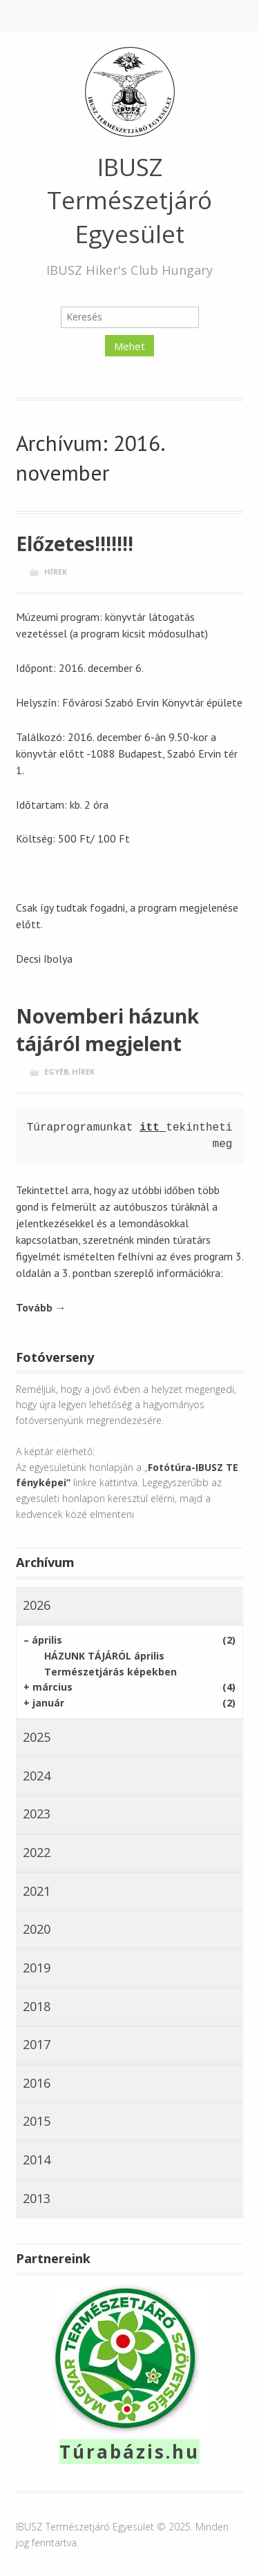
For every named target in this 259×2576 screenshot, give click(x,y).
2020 (36, 1929)
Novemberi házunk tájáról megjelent (107, 1030)
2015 (36, 2121)
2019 (36, 1967)
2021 (36, 1891)
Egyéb (56, 1071)
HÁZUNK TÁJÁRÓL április (104, 1655)
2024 (36, 1775)
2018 (36, 2006)
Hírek (55, 571)
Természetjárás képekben (110, 1671)
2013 (36, 2198)
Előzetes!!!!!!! (74, 543)
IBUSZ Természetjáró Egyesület (129, 200)
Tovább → (41, 1307)
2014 (36, 2159)
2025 (36, 1737)
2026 (36, 1605)
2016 (36, 2083)
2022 (36, 1852)
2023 (36, 1813)
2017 (36, 2044)
